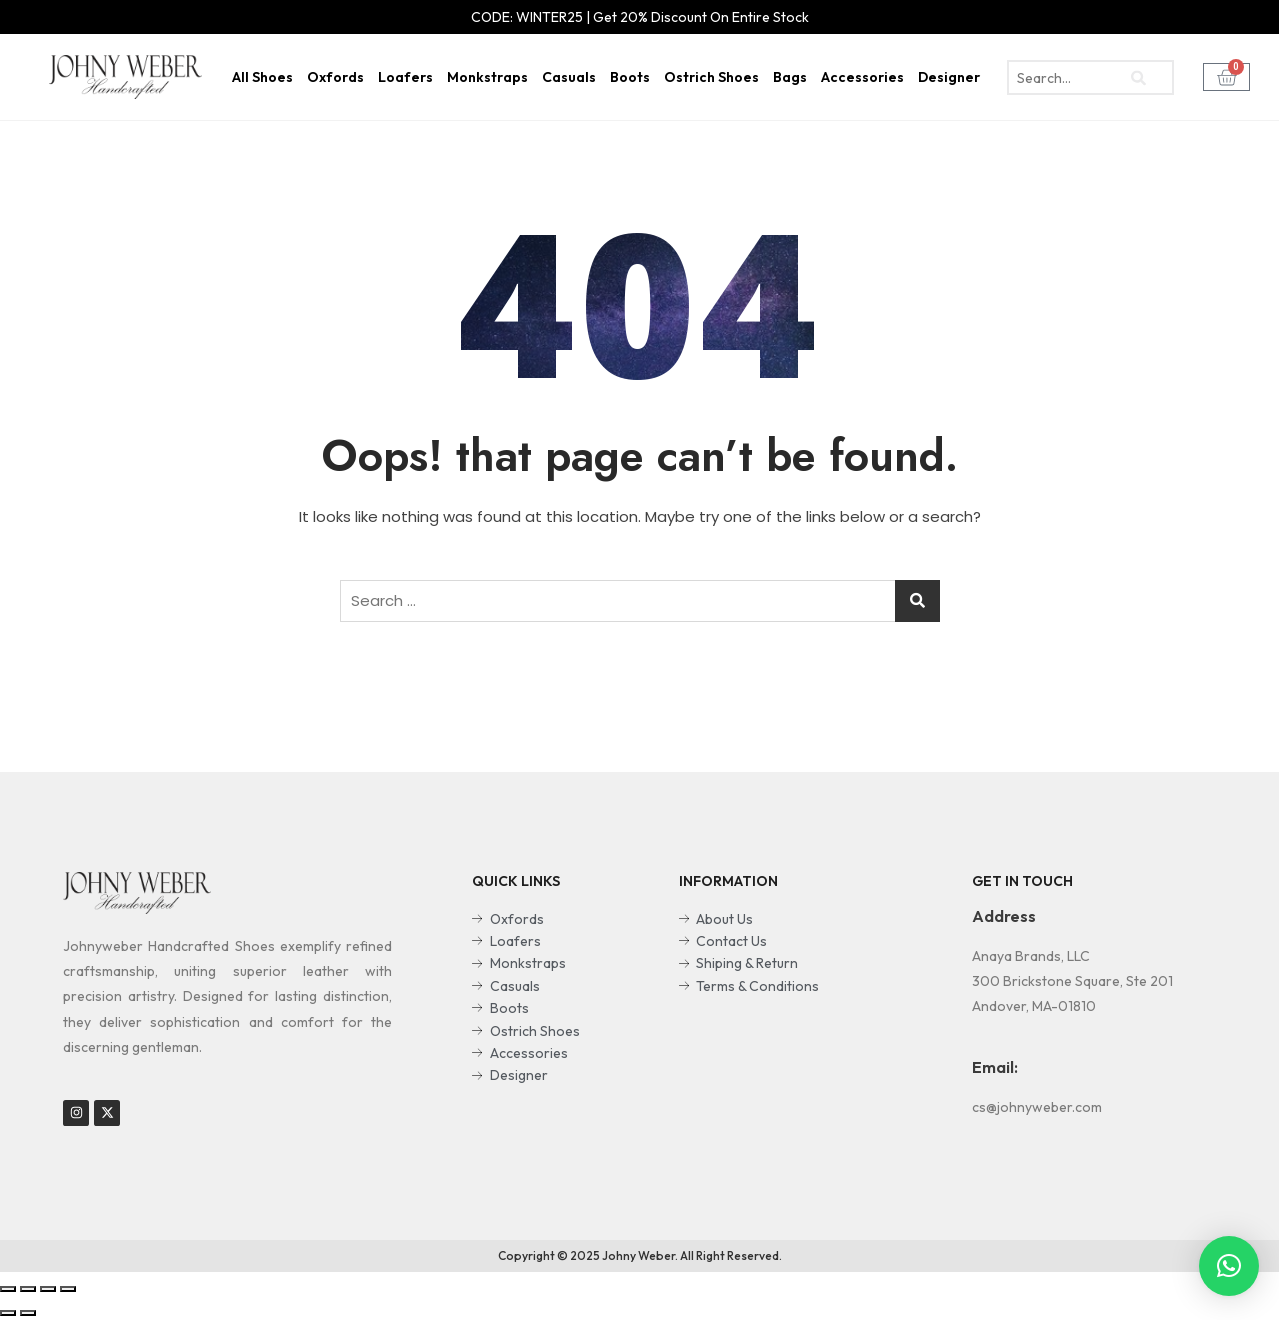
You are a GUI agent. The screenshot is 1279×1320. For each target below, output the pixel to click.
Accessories (862, 77)
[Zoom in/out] (68, 1289)
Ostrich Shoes (711, 77)
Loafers (405, 77)
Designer (949, 77)
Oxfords (335, 77)
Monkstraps (487, 77)
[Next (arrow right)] (28, 1313)
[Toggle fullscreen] (48, 1289)
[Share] (28, 1289)
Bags (790, 77)
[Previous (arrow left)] (8, 1313)
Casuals (569, 77)
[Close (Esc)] (8, 1289)
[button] (1229, 1266)
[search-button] (1139, 77)
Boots (630, 77)
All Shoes (262, 77)
